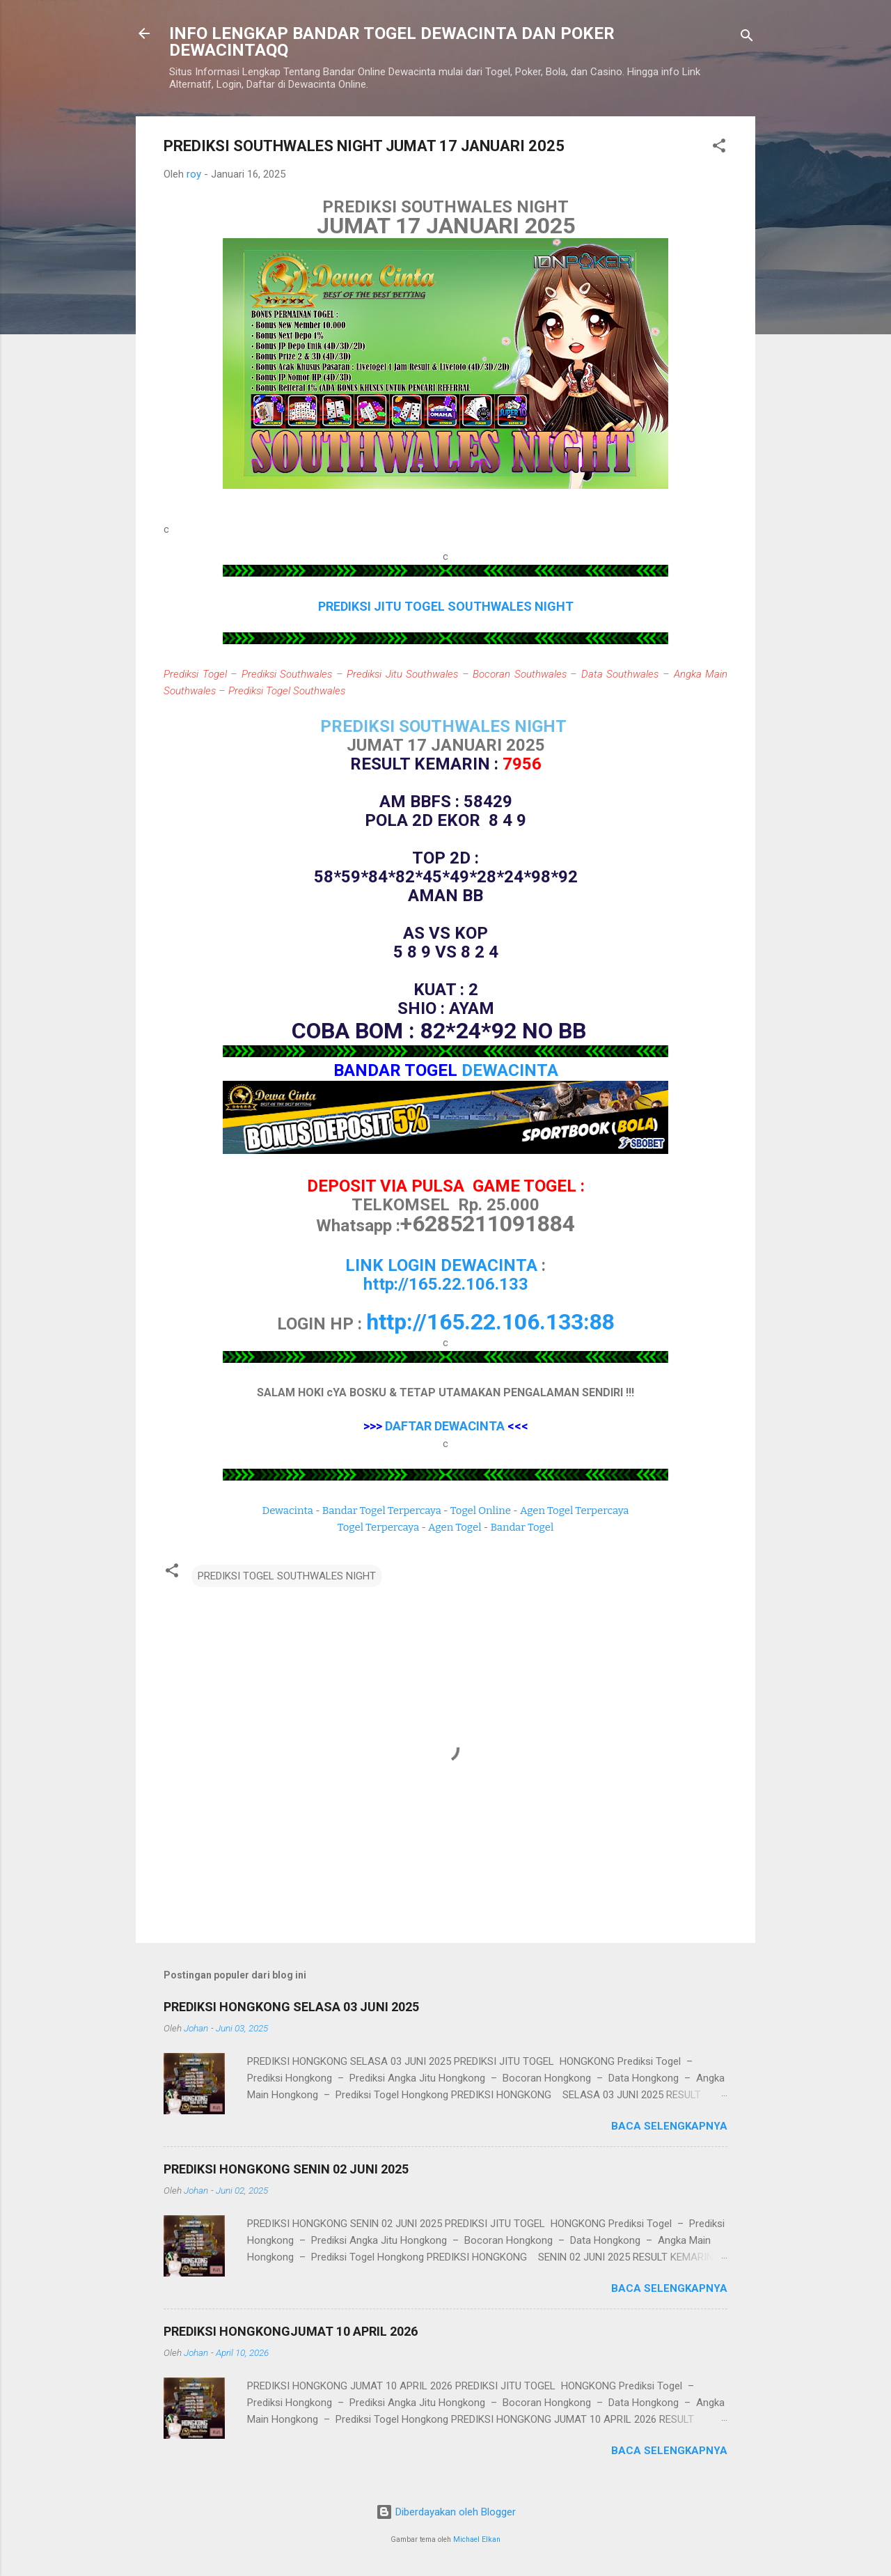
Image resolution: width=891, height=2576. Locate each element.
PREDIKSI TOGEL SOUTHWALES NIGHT (287, 1576)
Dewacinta (287, 1510)
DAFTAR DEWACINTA (445, 1426)
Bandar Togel (521, 1527)
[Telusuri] (747, 38)
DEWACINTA (510, 1070)
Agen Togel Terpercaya (574, 1510)
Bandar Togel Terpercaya (381, 1510)
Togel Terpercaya (378, 1527)
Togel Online (480, 1510)
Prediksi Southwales (287, 674)
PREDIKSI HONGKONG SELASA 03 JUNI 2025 (291, 2006)
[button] (719, 148)
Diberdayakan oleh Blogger (446, 2512)
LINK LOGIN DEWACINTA (441, 1265)
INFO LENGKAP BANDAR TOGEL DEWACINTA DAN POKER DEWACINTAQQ (392, 42)
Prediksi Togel (195, 674)
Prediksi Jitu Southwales (402, 674)
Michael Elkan (476, 2539)
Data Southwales (620, 674)
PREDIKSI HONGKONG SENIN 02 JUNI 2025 (286, 2169)
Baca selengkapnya (669, 2126)
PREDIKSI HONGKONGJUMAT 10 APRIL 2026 (291, 2331)
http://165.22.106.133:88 (490, 1322)
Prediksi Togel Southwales (286, 691)
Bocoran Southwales (520, 674)
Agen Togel (454, 1527)
